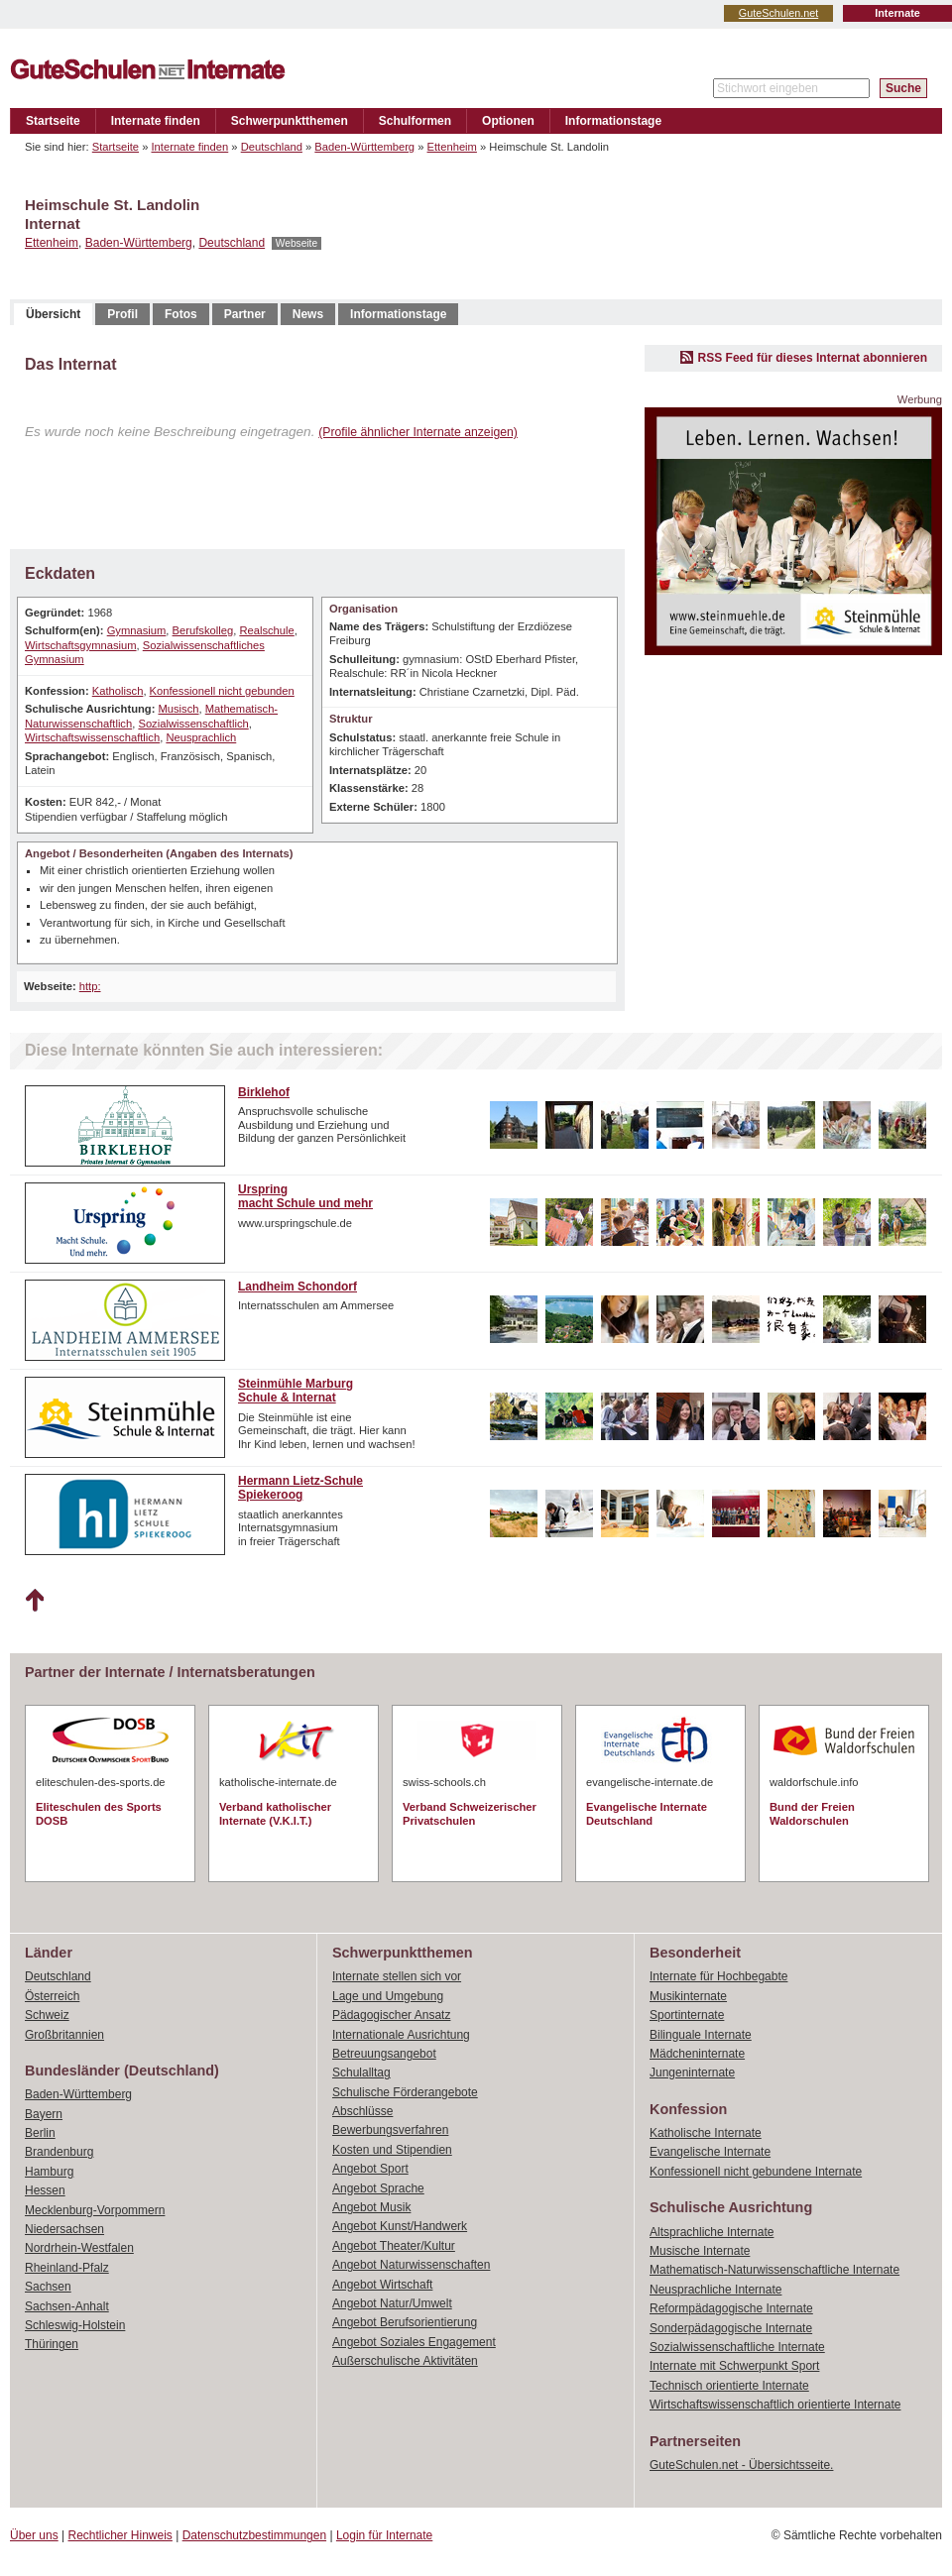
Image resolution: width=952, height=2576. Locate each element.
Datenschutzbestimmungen (254, 2535)
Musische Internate (700, 2251)
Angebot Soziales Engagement (414, 2342)
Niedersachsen (64, 2229)
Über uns (34, 2535)
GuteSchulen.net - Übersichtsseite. (741, 2465)
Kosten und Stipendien (392, 2150)
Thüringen (51, 2344)
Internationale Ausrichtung (401, 2035)
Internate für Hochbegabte (718, 1976)
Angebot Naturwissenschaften (411, 2265)
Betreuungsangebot (384, 2054)
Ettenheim (452, 147)
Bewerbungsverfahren (390, 2130)
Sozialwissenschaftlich (193, 723)
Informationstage (613, 121)
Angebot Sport (370, 2169)
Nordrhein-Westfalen (79, 2248)
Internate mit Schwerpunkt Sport (734, 2366)
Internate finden (155, 121)
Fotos (181, 314)
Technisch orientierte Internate (729, 2386)
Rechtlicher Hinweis (120, 2535)
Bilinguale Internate (701, 2035)
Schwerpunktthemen (289, 121)
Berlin (40, 2133)
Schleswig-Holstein (75, 2325)
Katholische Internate (706, 2133)
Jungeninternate (692, 2072)
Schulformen (415, 121)
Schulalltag (361, 2072)
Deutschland (271, 147)
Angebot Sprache (378, 2188)
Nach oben (34, 1601)
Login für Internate (384, 2535)
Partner (245, 314)
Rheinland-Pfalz (67, 2268)
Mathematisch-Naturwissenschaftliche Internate (774, 2270)
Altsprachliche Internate (712, 2232)
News (308, 314)
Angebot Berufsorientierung (404, 2322)
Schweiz (47, 2015)
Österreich (52, 1996)
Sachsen (48, 2287)
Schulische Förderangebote (405, 2092)
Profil (122, 314)
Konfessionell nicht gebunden (222, 691)
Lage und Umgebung (387, 1996)
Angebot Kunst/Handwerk (399, 2226)
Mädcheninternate (697, 2054)
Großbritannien (64, 2035)
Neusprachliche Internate (715, 2289)
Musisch (178, 709)
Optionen (508, 121)
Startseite (53, 121)
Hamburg (49, 2172)
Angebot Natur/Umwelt (392, 2303)
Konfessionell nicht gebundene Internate (756, 2172)
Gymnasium (137, 630)
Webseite (296, 243)
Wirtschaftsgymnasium (81, 645)
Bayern (43, 2114)
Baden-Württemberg (364, 147)
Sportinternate (687, 2015)
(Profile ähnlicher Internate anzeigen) (418, 432)
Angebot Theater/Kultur (393, 2246)
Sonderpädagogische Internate (731, 2328)
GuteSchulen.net (778, 13)
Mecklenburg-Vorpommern (95, 2210)
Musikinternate (688, 1996)
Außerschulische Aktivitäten (405, 2361)
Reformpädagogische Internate (731, 2308)
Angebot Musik (371, 2207)
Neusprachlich (201, 737)
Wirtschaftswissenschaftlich (92, 737)
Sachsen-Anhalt (67, 2306)
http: (90, 986)
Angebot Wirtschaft (382, 2285)
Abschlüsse (362, 2111)
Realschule (266, 630)
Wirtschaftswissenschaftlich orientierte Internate (775, 2404)
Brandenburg (59, 2152)
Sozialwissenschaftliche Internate (737, 2347)
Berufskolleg (203, 630)
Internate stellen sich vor (396, 1976)
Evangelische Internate (710, 2152)
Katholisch (118, 691)
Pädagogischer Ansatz (391, 2015)
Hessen (45, 2190)
